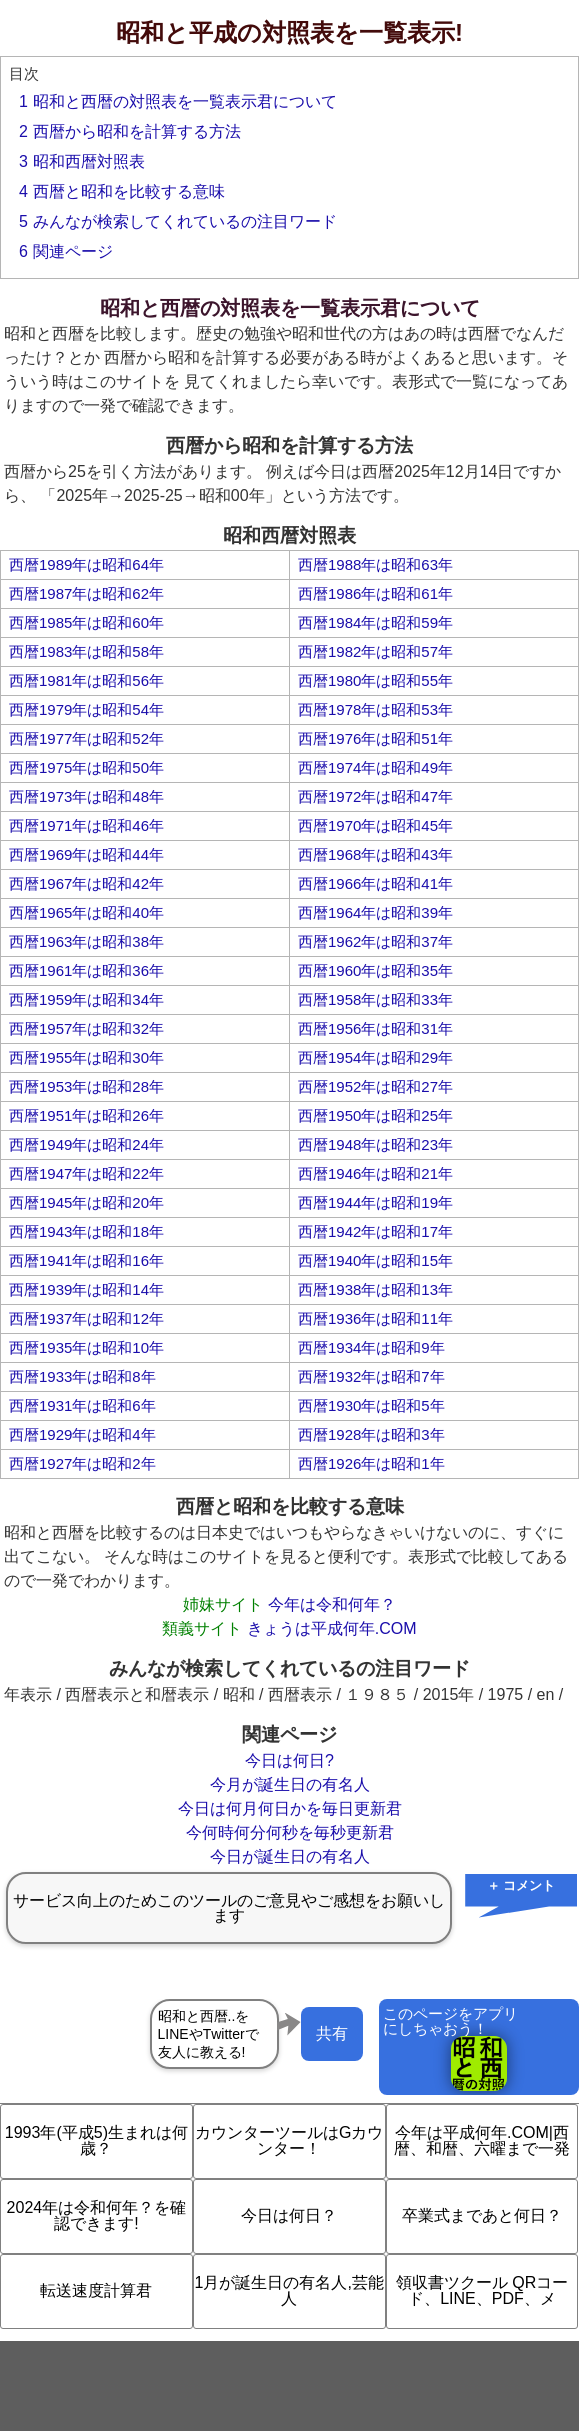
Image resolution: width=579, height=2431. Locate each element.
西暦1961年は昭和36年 (86, 970)
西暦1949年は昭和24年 (86, 1144)
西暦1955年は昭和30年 (86, 1057)
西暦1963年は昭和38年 (86, 941)
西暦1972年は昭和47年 (375, 796)
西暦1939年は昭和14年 (86, 1289)
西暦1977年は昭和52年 (86, 738)
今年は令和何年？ (332, 1604)
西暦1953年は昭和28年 (86, 1086)
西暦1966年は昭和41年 (375, 883)
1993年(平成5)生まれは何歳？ (96, 2140)
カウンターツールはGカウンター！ (289, 2140)
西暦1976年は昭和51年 (375, 738)
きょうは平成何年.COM (332, 1628)
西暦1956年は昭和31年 (375, 1028)
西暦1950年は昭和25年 (375, 1115)
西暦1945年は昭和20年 (86, 1202)
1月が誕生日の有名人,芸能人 (289, 2290)
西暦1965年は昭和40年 (86, 912)
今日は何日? (289, 1760)
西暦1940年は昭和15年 (375, 1260)
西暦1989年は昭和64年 (86, 564)
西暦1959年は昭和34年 (86, 999)
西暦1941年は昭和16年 (86, 1260)
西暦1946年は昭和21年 (375, 1173)
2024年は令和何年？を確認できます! (97, 2215)
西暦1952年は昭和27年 (375, 1086)
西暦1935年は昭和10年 (86, 1347)
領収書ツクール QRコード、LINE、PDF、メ (482, 2290)
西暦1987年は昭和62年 (86, 593)
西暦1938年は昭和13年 (375, 1289)
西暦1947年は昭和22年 (86, 1173)
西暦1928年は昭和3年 (371, 1434)
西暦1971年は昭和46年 (86, 825)
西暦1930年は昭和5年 (371, 1405)
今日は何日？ (289, 2215)
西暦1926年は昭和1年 (371, 1463)
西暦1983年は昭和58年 (86, 651)
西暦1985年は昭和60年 (86, 622)
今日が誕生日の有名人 (290, 1856)
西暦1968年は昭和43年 (375, 854)
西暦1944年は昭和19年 (375, 1202)
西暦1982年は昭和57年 (375, 651)
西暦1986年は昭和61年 (375, 593)
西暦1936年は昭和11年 (375, 1318)
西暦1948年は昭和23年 (375, 1144)
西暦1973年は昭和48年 (86, 796)
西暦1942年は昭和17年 (375, 1231)
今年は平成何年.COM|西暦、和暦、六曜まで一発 (482, 2140)
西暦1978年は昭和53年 (375, 709)
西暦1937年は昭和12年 (86, 1318)
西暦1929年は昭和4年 (82, 1434)
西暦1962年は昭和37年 (375, 941)
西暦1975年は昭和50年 (86, 767)
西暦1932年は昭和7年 (371, 1376)
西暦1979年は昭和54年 (86, 709)
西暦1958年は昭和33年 (375, 999)
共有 (332, 2033)
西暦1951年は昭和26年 (86, 1115)
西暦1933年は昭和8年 (82, 1376)
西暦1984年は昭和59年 (375, 622)
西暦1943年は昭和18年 (86, 1231)
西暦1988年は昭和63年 (375, 564)
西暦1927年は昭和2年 (82, 1463)
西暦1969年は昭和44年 (86, 854)
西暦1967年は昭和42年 (86, 883)
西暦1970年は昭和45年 (375, 825)
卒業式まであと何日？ (482, 2215)
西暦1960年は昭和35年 (375, 970)
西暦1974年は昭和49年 (375, 767)
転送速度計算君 (96, 2290)
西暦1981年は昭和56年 (86, 680)
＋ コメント (521, 1885)
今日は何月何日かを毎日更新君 (290, 1808)
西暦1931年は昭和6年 (82, 1405)
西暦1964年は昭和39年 (375, 912)
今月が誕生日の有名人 (290, 1784)
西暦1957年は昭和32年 (86, 1028)
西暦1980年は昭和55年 (375, 680)
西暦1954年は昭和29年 (375, 1057)
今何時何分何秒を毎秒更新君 (290, 1832)
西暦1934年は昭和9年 (371, 1347)
